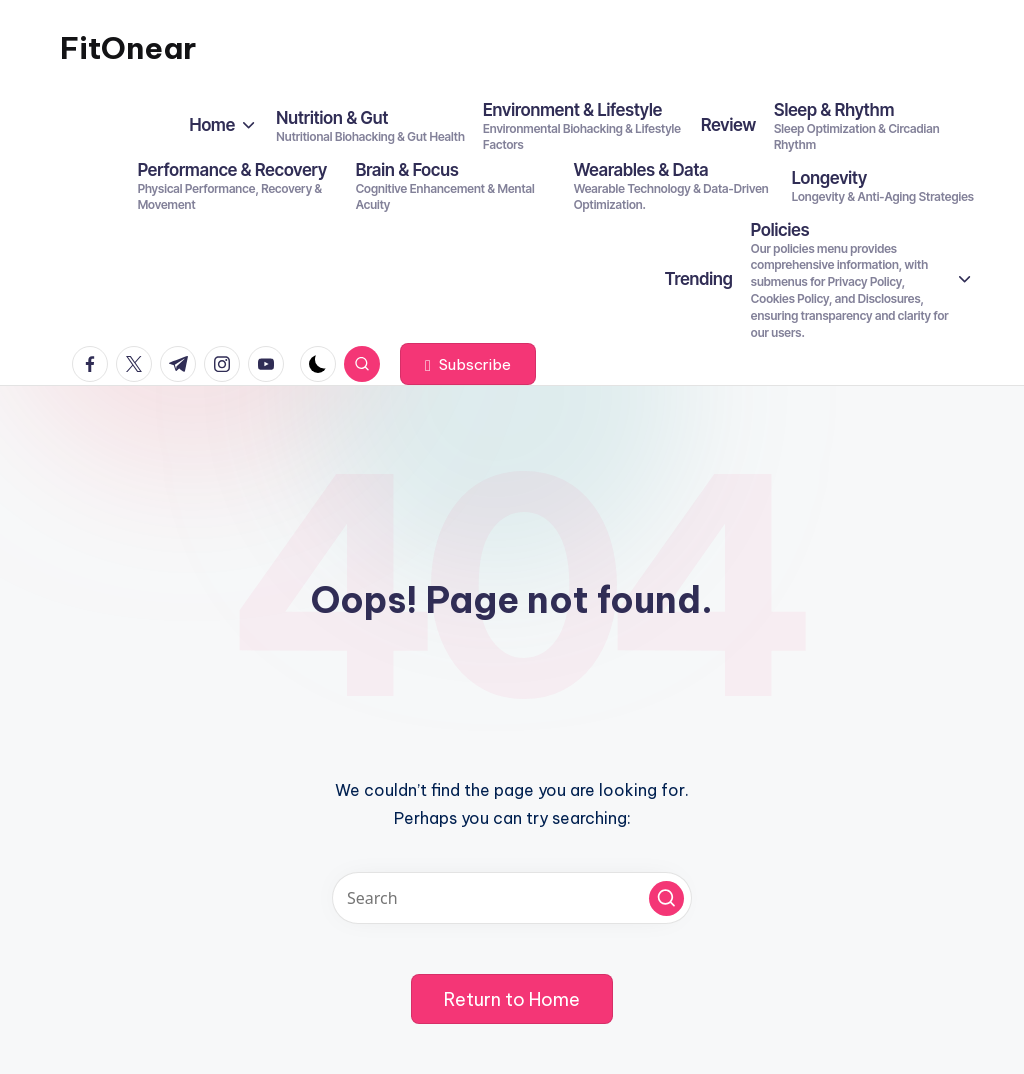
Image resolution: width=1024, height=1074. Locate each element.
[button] (468, 364)
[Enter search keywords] (512, 898)
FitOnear (128, 48)
